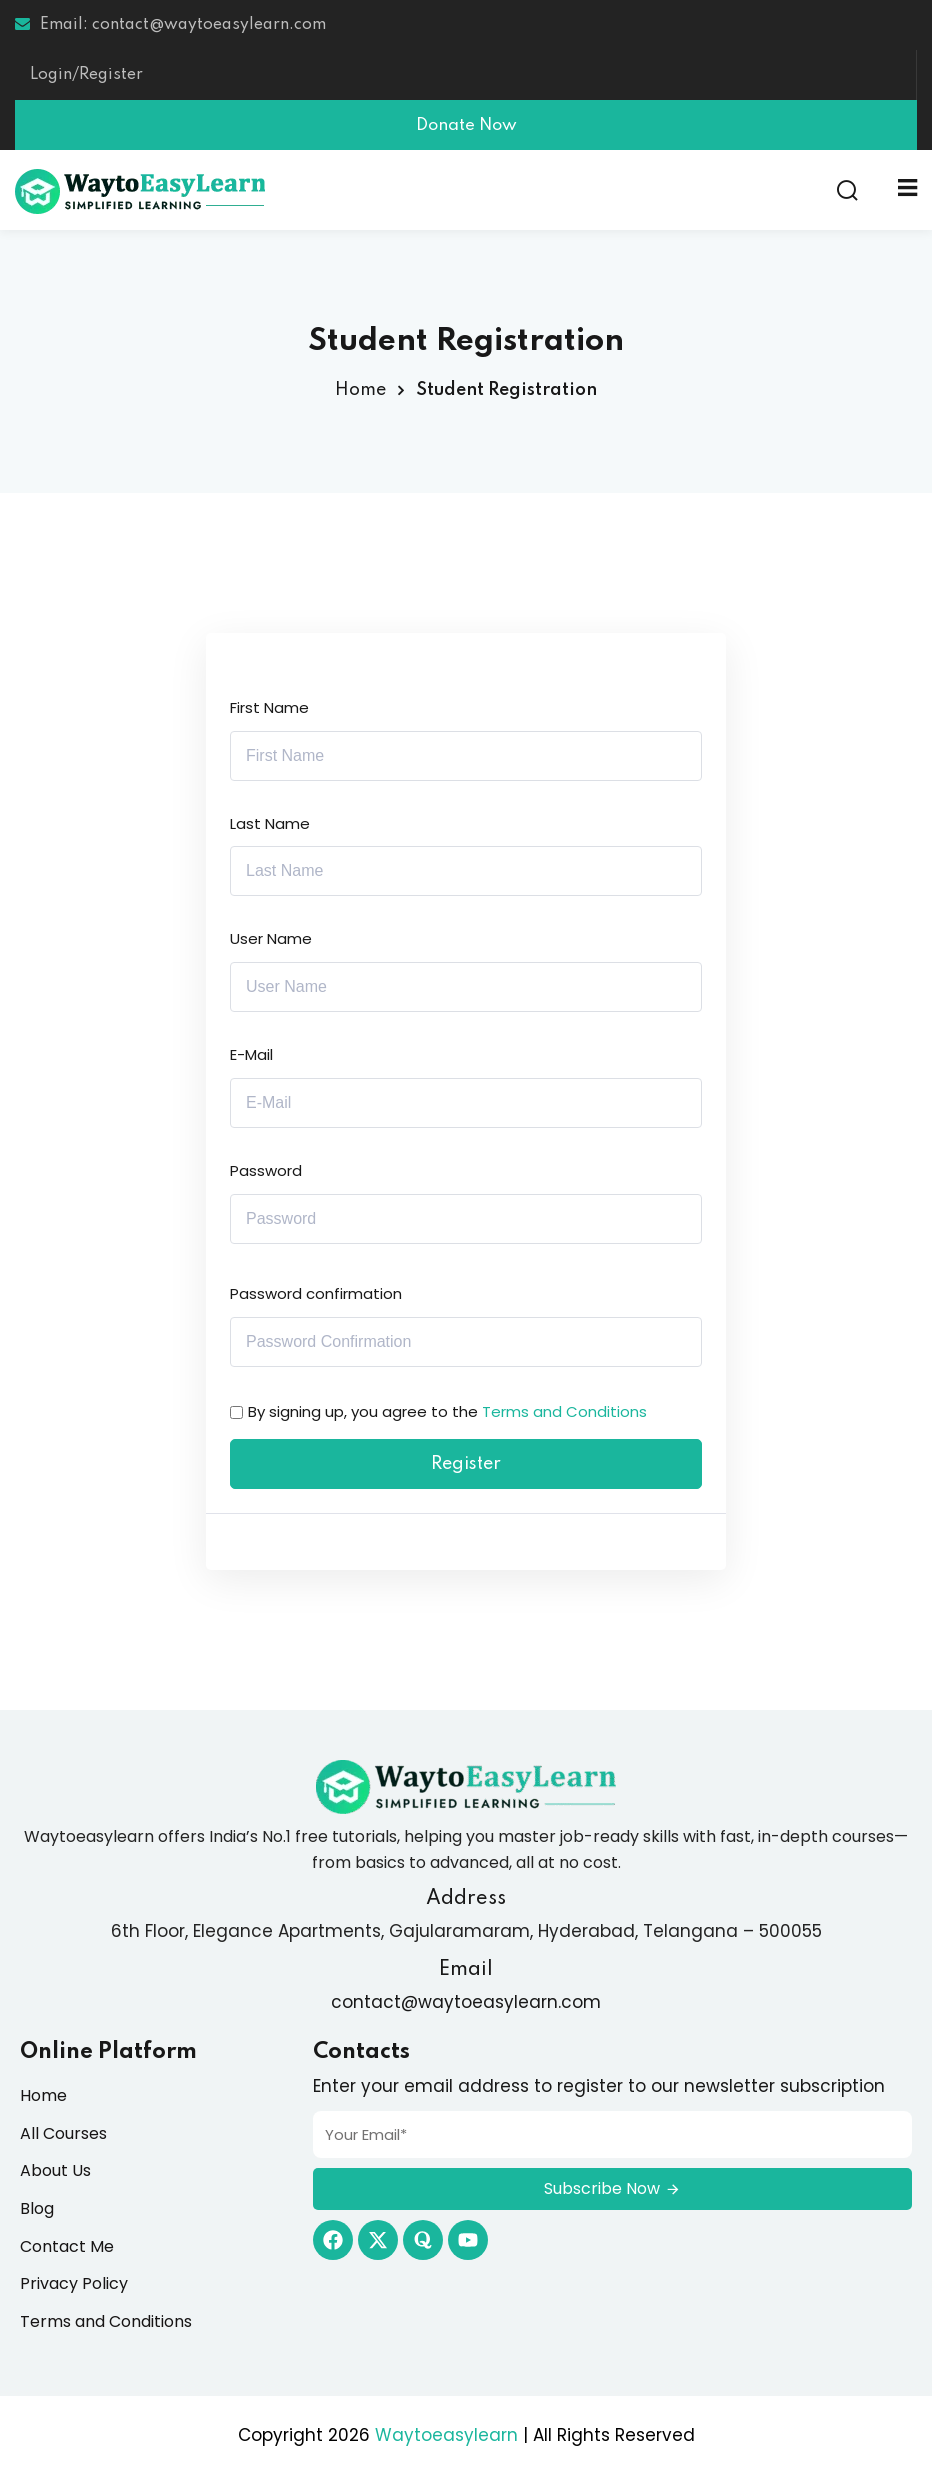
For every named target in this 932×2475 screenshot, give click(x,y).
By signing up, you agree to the (447, 1411)
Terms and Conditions (564, 1411)
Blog (37, 2208)
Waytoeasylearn (446, 2435)
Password (266, 1170)
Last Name (270, 823)
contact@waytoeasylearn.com (466, 2002)
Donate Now (466, 125)
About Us (55, 2170)
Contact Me (67, 2246)
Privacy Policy (74, 2283)
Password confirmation (316, 1293)
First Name (269, 707)
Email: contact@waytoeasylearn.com (170, 25)
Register (466, 1464)
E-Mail (251, 1054)
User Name (271, 938)
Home (360, 390)
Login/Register (86, 75)
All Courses (63, 2133)
